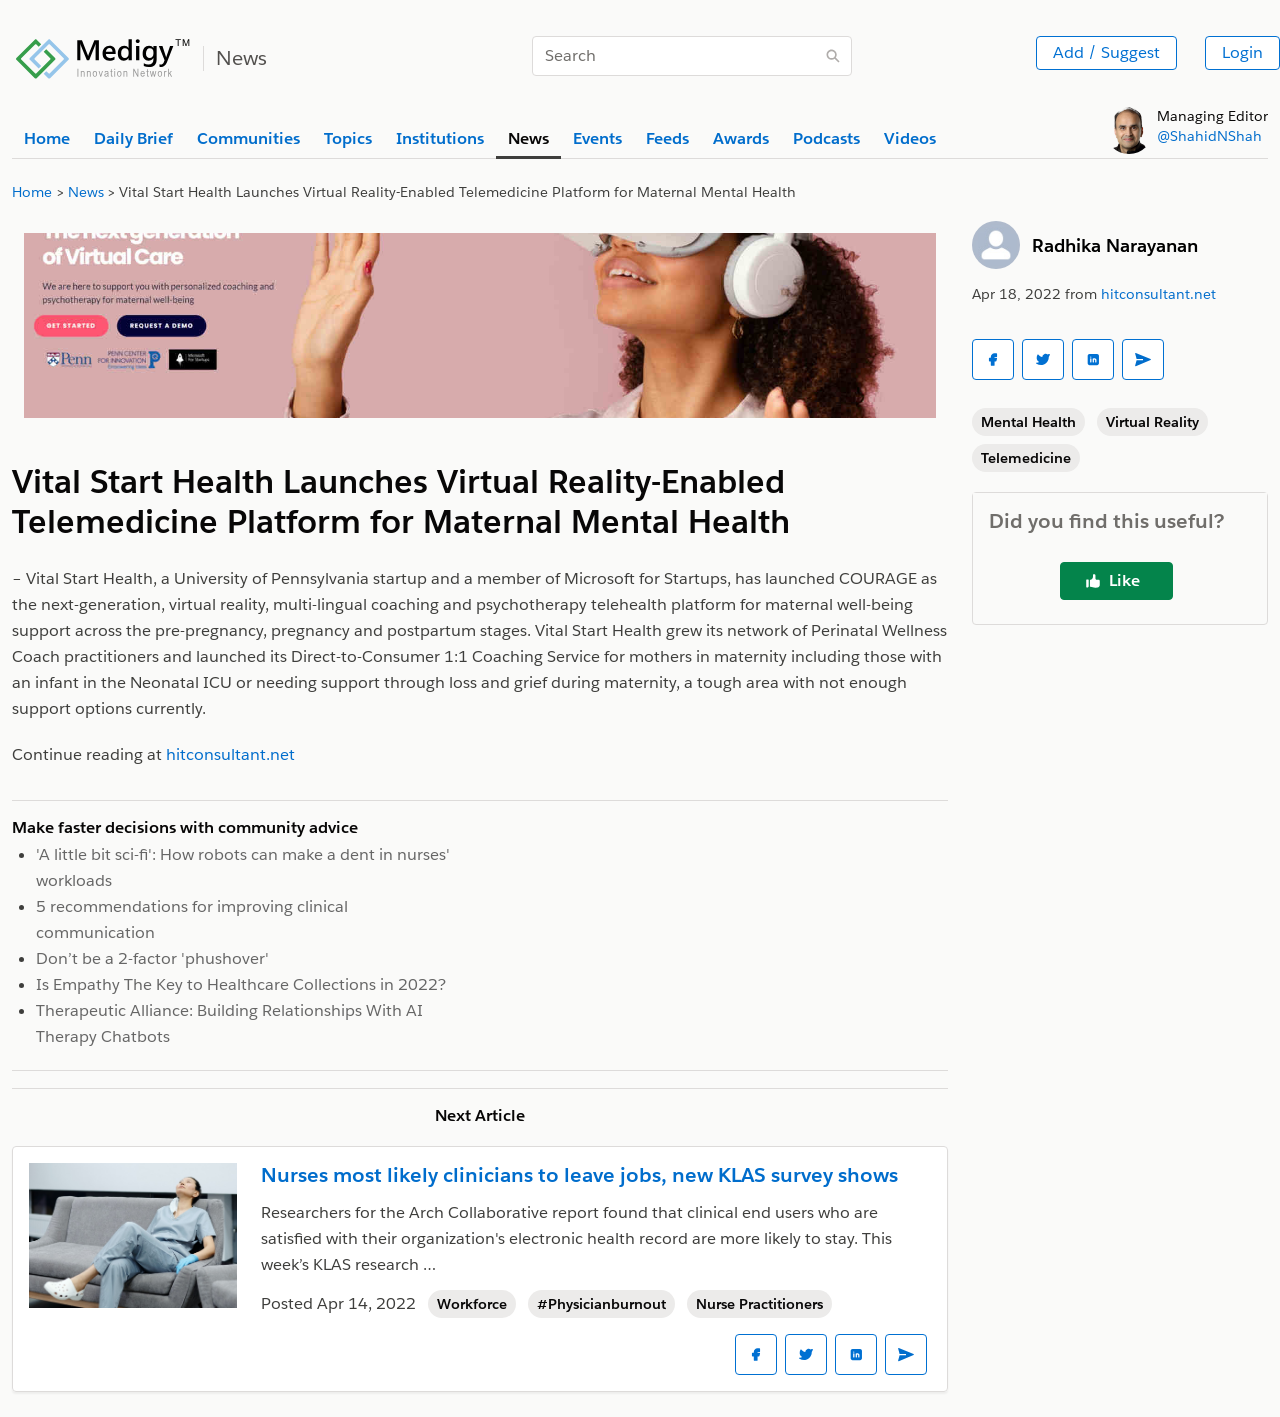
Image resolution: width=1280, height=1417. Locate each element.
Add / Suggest (1106, 52)
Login (1242, 52)
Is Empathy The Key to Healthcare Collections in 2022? (241, 984)
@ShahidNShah (1209, 136)
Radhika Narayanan (1115, 245)
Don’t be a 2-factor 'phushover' (152, 958)
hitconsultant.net (1158, 294)
